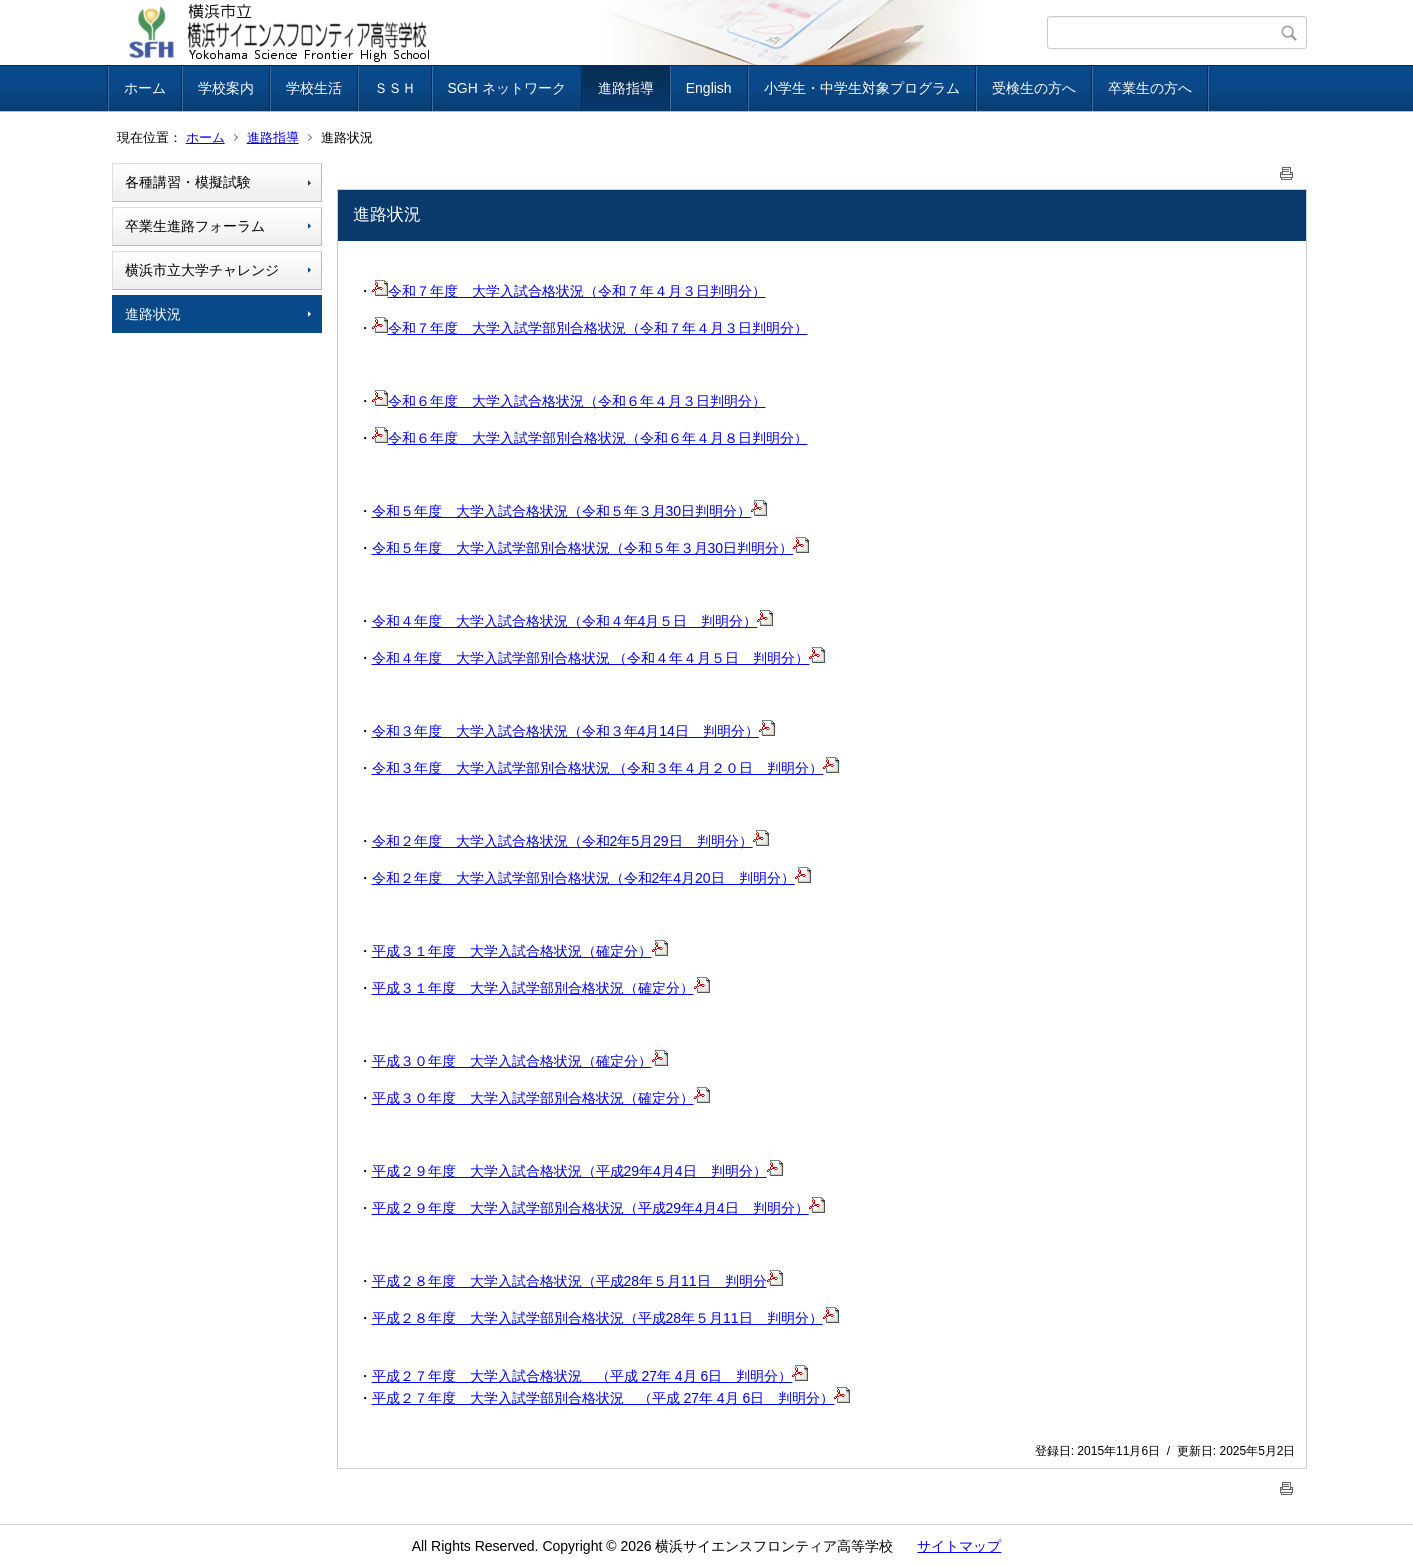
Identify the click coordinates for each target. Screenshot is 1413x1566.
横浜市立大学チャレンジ (202, 270)
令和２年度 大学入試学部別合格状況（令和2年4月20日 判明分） (591, 878)
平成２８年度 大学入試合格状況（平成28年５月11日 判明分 (577, 1281)
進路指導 (626, 88)
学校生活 (314, 88)
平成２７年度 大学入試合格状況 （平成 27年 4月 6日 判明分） (590, 1376)
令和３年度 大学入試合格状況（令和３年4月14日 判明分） (573, 731)
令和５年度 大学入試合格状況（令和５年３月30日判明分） (570, 511)
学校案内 (226, 88)
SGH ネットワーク (507, 88)
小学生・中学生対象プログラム (862, 88)
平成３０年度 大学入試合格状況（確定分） (520, 1061)
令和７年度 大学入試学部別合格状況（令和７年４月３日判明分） (590, 328)
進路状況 (153, 314)
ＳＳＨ (395, 88)
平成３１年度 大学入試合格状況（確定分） (520, 951)
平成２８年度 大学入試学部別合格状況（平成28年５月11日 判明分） (605, 1318)
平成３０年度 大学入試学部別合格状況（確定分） (541, 1098)
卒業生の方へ (1150, 88)
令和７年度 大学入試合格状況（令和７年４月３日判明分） (569, 291)
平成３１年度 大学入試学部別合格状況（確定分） (541, 988)
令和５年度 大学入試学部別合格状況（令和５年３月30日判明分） (591, 548)
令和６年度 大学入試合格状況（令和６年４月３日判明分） (569, 401)
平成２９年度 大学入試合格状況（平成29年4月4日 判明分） (577, 1171)
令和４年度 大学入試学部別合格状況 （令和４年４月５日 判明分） (599, 658)
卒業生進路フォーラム (195, 226)
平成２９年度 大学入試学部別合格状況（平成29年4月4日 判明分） (598, 1208)
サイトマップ (959, 1546)
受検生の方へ (1034, 88)
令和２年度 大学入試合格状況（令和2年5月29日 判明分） (570, 841)
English (709, 88)
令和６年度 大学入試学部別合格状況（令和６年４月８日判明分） (590, 438)
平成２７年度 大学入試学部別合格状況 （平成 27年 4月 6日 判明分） (611, 1398)
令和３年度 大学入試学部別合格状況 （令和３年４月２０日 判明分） (606, 768)
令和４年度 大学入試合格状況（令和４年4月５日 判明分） (573, 621)
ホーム (145, 88)
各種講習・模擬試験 (188, 182)
